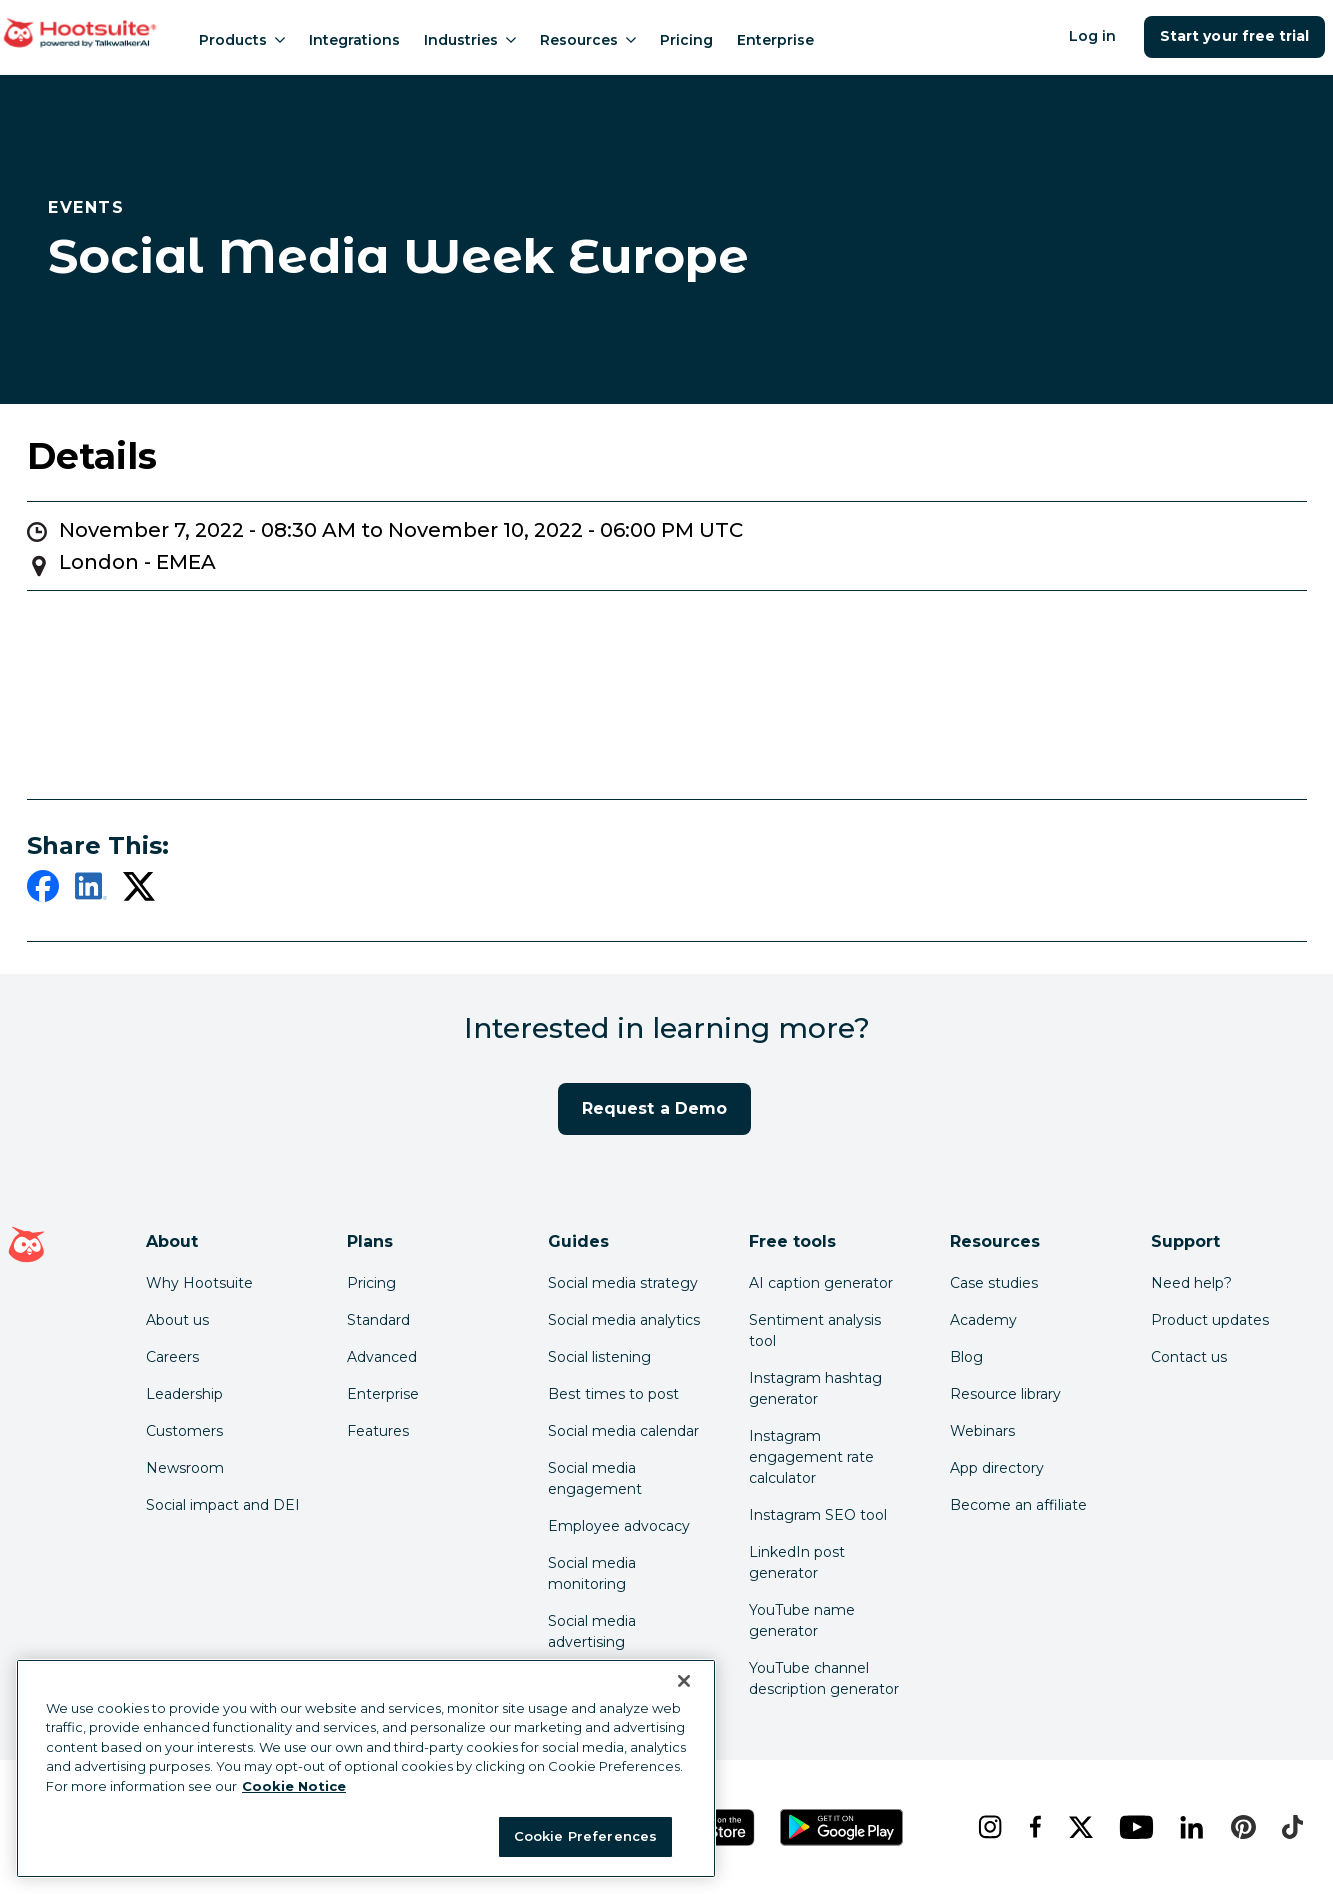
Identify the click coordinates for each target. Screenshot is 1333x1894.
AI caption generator (821, 1283)
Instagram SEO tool (818, 1515)
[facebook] (43, 890)
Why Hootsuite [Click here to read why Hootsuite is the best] (199, 1283)
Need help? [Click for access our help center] (1191, 1283)
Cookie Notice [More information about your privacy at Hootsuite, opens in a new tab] (294, 1786)
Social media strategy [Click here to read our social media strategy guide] (623, 1283)
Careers (172, 1357)
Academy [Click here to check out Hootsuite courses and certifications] (983, 1320)
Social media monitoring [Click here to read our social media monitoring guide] (592, 1573)
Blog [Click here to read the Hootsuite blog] (966, 1357)
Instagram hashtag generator (815, 1388)
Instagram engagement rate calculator (811, 1457)
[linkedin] (91, 890)
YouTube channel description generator (824, 1678)
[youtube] (1133, 1827)
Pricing (686, 40)
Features (378, 1431)
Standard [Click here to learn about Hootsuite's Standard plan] (378, 1320)
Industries (470, 40)
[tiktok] (1290, 1827)
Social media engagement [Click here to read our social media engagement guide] (595, 1478)
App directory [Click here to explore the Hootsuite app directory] (997, 1468)
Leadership (184, 1394)
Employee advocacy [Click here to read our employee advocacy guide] (619, 1526)
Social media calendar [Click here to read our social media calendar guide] (623, 1431)
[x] (1078, 1827)
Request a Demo (654, 1108)
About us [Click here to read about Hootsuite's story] (177, 1320)
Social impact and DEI (223, 1505)
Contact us (1189, 1357)
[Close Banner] (684, 1681)
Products (242, 40)
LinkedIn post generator (797, 1562)
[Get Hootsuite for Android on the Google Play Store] (842, 1827)
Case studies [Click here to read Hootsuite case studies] (994, 1283)
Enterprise (775, 40)
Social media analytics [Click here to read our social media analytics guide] (624, 1320)
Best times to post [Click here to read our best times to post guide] (613, 1394)
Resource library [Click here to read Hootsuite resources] (1005, 1394)
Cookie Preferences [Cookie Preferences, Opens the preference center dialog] (585, 1836)
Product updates (1210, 1320)
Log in (1092, 36)
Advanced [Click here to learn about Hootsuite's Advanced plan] (382, 1357)
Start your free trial (1234, 36)
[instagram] (987, 1827)
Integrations (354, 40)
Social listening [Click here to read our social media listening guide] (599, 1357)
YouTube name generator (802, 1620)
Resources (588, 40)
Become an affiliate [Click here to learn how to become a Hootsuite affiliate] (1018, 1505)
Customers (184, 1431)
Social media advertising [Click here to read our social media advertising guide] (592, 1631)
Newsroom (185, 1468)
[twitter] (139, 890)
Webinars (982, 1431)
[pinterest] (1240, 1827)
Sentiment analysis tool (815, 1330)
